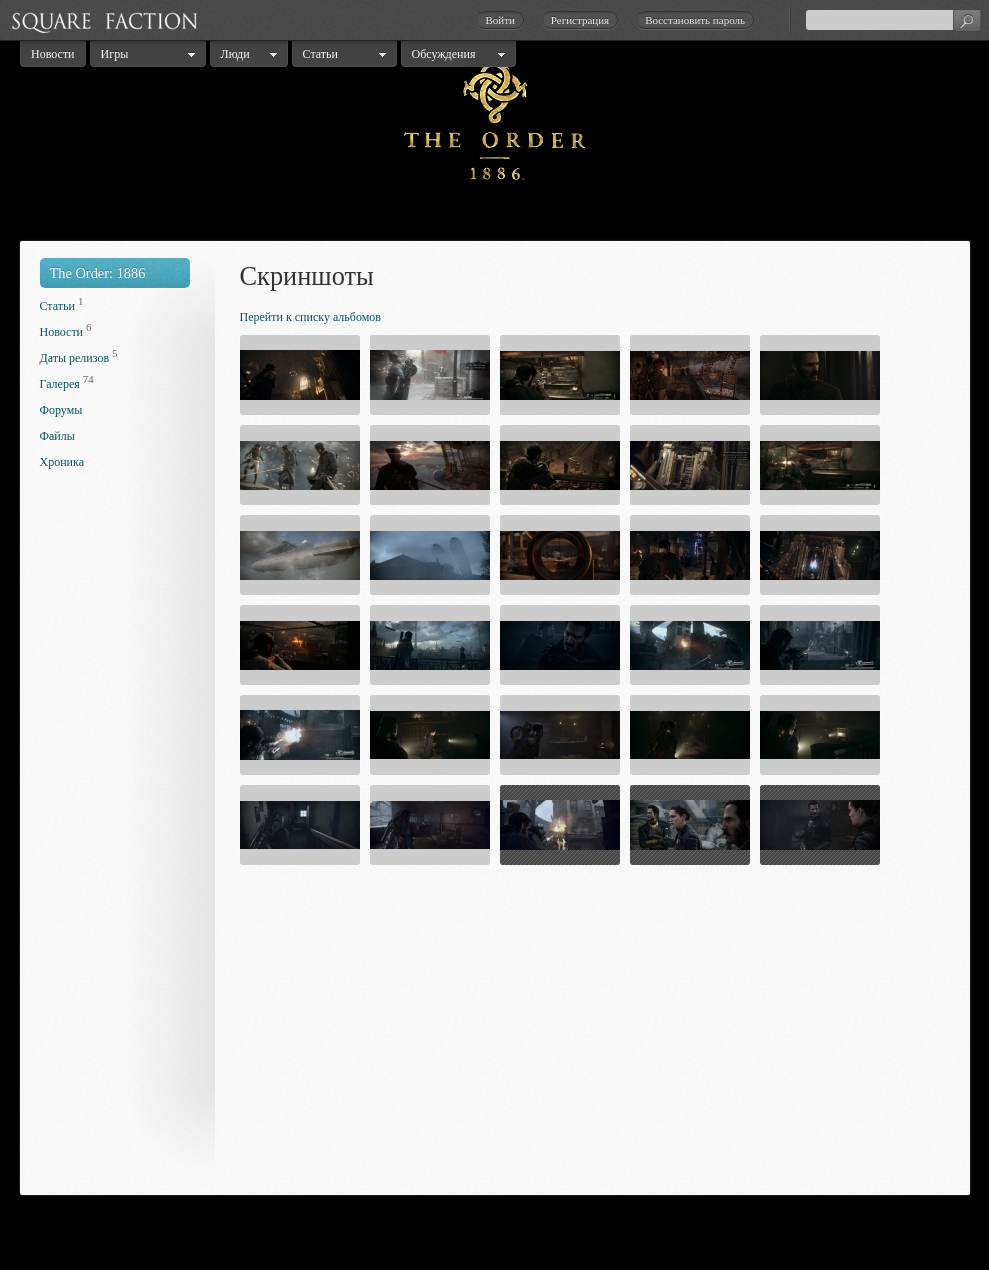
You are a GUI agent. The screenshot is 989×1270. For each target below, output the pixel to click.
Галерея (60, 384)
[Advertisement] (120, 838)
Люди (235, 54)
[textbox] (893, 20)
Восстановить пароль (695, 20)
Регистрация (580, 20)
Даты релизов (75, 358)
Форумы (61, 410)
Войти (499, 20)
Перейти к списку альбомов (310, 317)
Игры (115, 54)
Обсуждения (444, 54)
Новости (53, 54)
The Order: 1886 (98, 273)
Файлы (57, 436)
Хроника (62, 462)
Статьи (320, 54)
